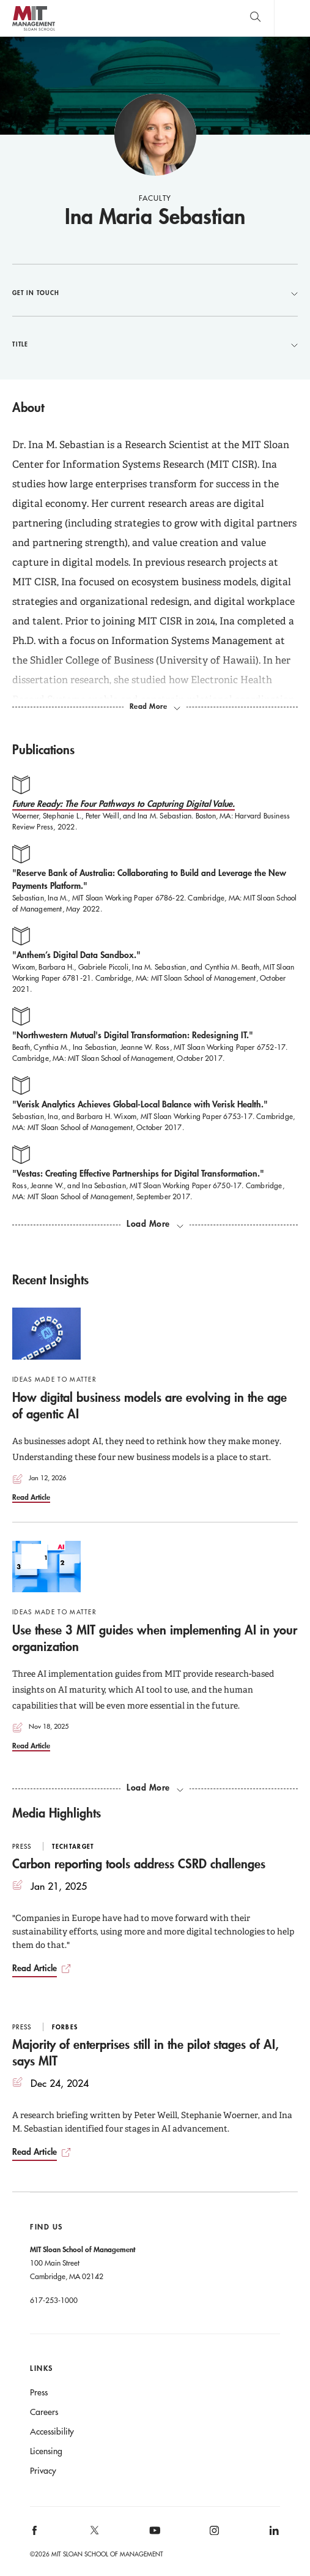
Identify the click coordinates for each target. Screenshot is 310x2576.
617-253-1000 (54, 2300)
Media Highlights (56, 1813)
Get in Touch (155, 292)
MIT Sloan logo (33, 30)
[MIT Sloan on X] (93, 2534)
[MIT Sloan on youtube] (152, 2536)
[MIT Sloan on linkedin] (273, 2534)
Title (155, 344)
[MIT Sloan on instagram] (213, 2534)
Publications (43, 749)
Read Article (31, 1497)
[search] (255, 18)
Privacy (43, 2470)
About (28, 407)
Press (39, 2392)
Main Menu (292, 18)
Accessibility (52, 2431)
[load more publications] (155, 1224)
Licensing (46, 2451)
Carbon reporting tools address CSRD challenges (138, 1863)
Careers (44, 2411)
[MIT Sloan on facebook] (35, 2534)
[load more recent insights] (155, 1787)
